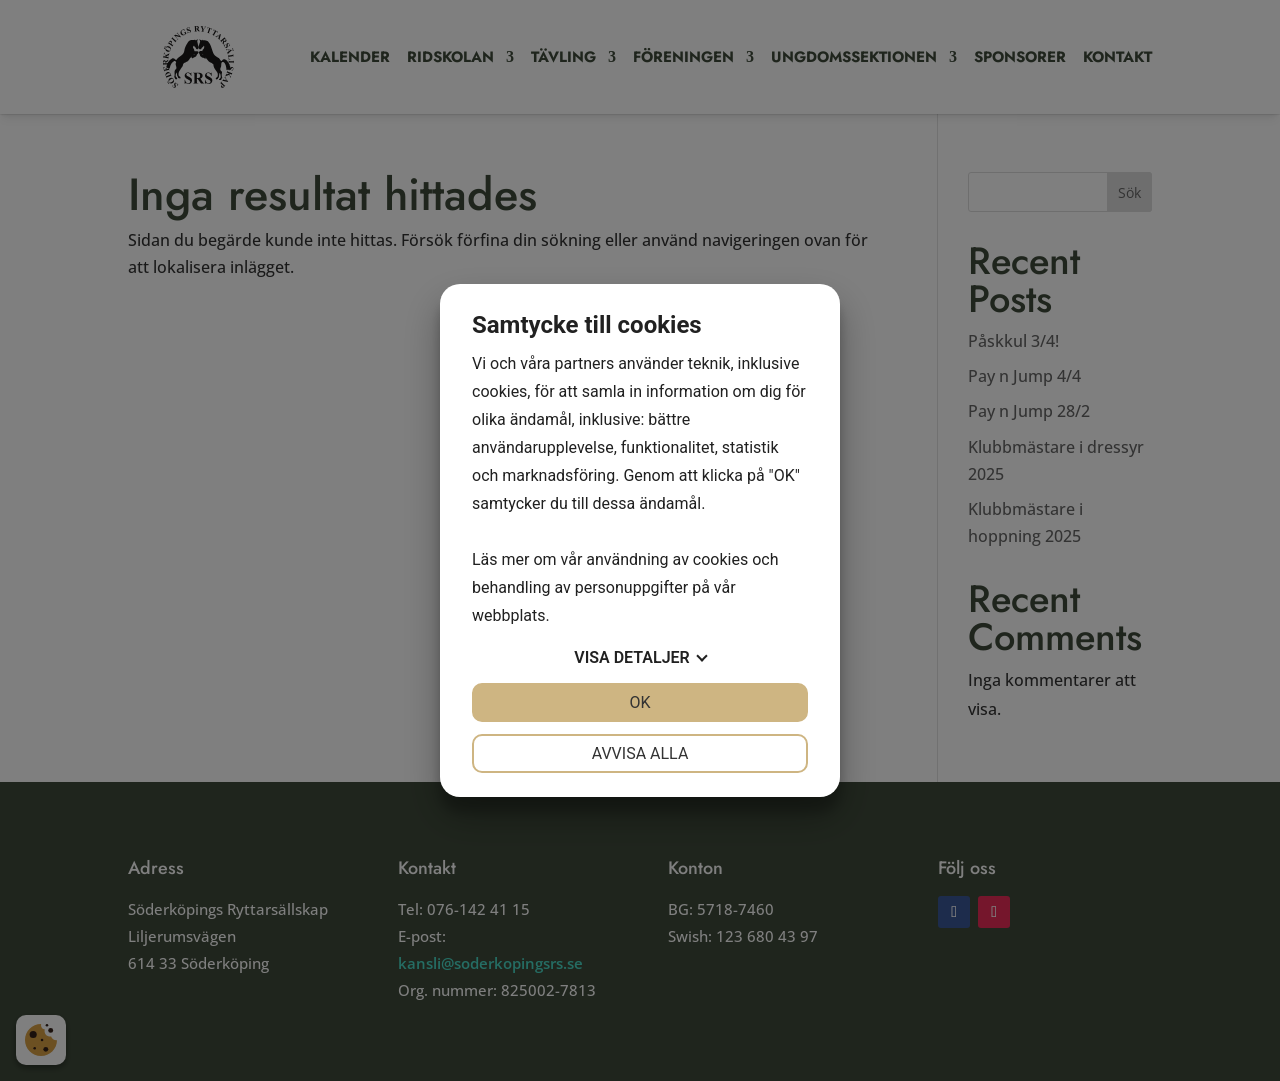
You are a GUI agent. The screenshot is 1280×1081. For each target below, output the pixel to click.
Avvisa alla (640, 753)
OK (639, 702)
